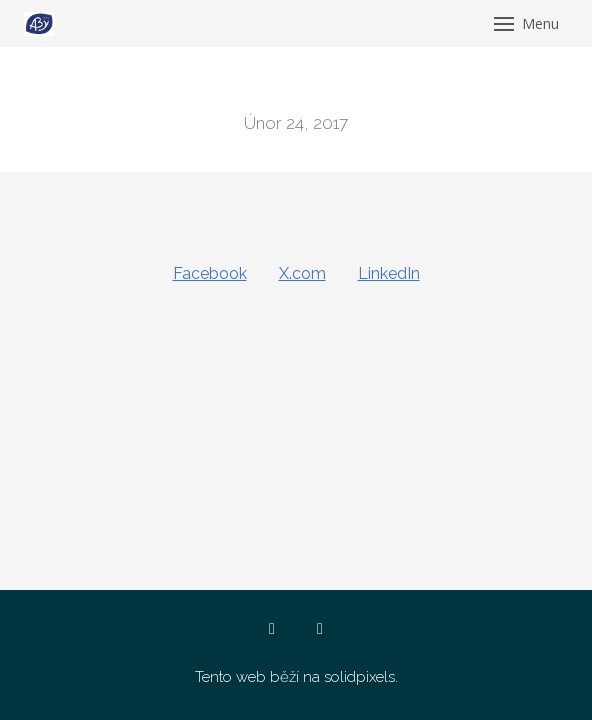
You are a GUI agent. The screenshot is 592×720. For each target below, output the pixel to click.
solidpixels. (361, 677)
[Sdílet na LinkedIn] (389, 273)
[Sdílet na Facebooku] (210, 273)
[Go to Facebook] (272, 629)
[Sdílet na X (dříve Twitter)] (302, 273)
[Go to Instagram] (320, 629)
